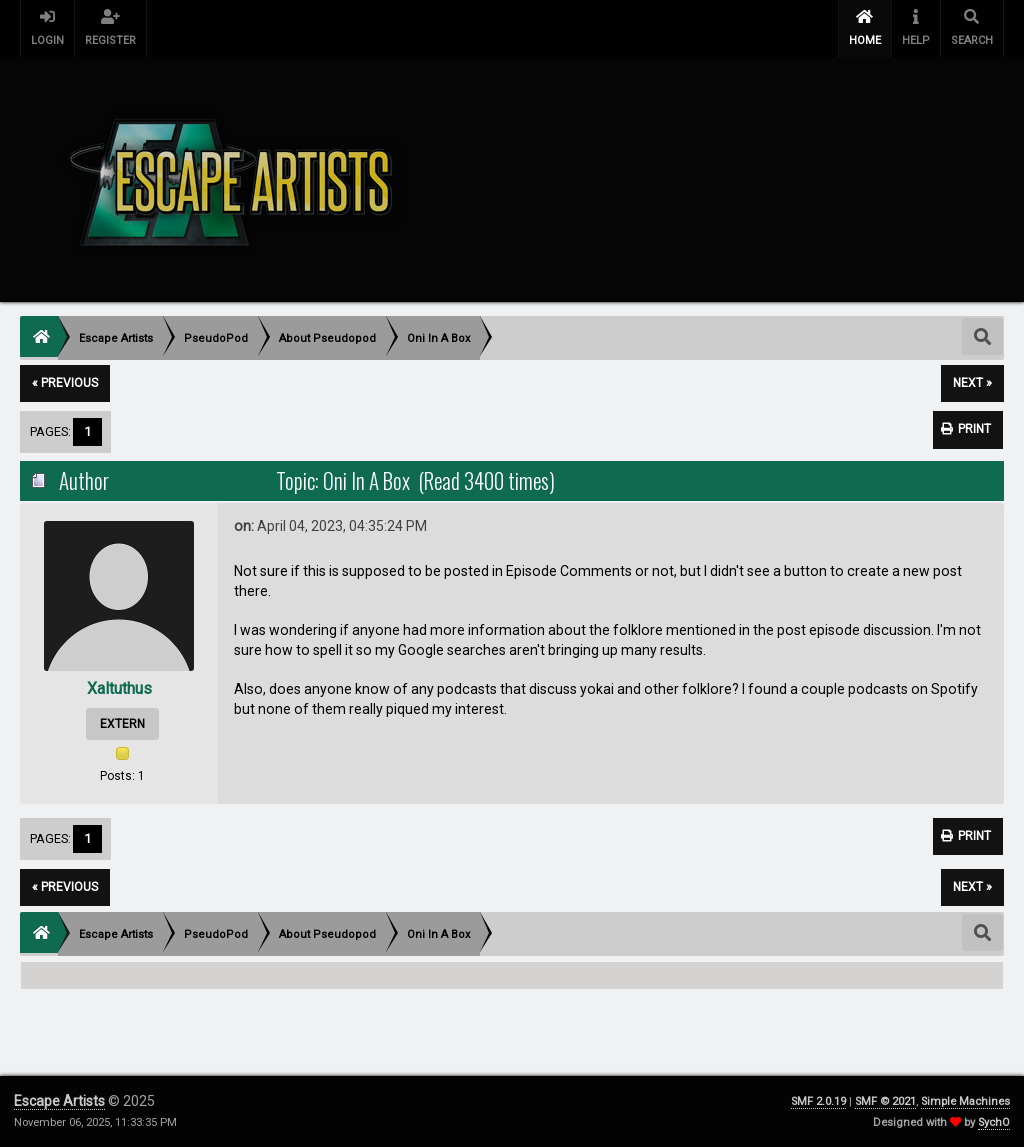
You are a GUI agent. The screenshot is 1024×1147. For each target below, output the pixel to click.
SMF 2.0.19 (818, 1101)
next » (972, 383)
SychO (994, 1122)
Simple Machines (965, 1101)
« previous (65, 383)
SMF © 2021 (885, 1101)
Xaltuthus (119, 688)
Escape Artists (59, 1101)
